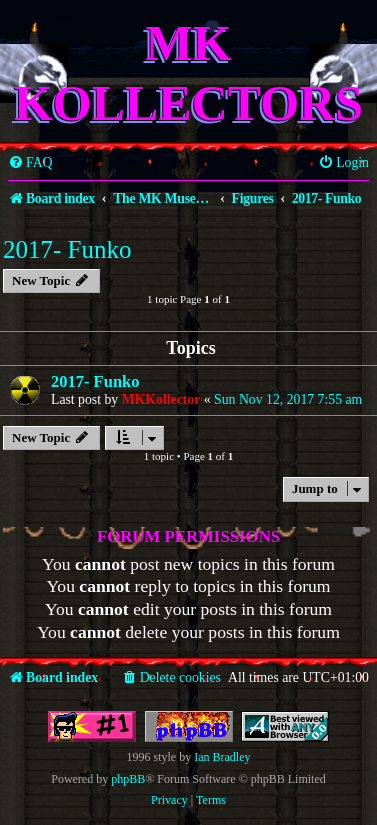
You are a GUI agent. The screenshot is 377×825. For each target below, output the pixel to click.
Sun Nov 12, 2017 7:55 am (288, 399)
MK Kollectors (188, 73)
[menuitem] (30, 163)
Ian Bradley (222, 757)
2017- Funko (67, 249)
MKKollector (161, 399)
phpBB (128, 779)
